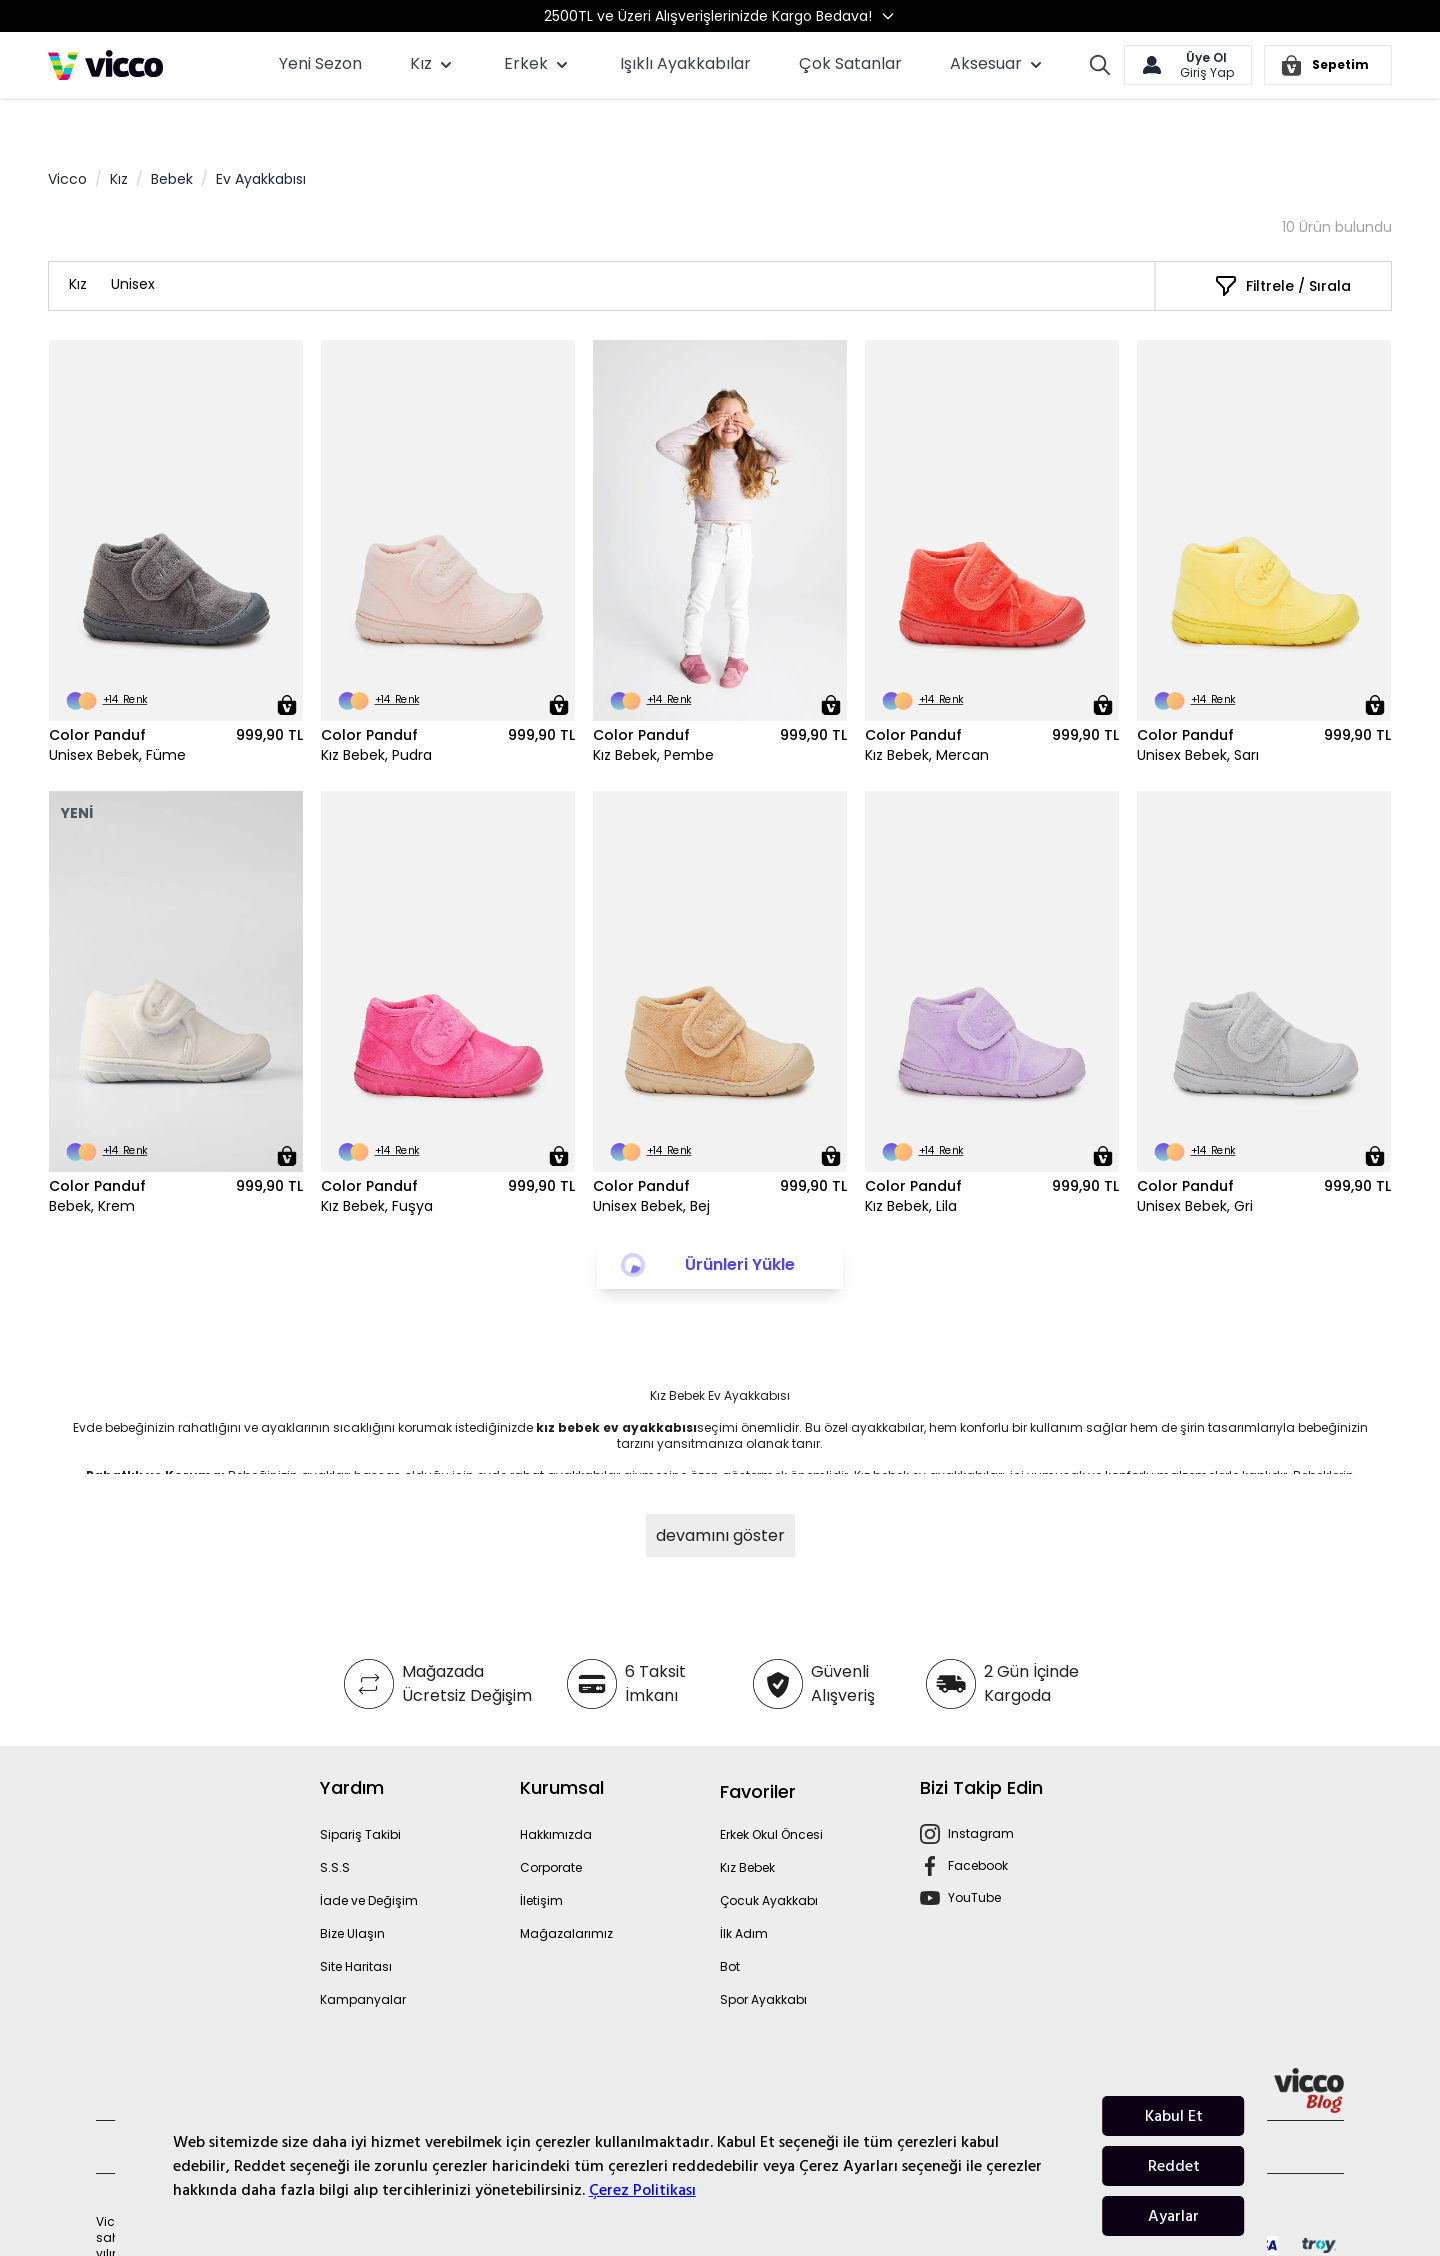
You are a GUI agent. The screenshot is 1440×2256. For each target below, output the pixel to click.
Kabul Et (1174, 2116)
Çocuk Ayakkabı (769, 1858)
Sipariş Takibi (360, 1792)
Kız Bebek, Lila (911, 1164)
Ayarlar (1173, 2216)
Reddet (1174, 2166)
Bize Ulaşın (352, 1891)
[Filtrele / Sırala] (1282, 244)
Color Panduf (97, 693)
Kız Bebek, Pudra (376, 713)
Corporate (551, 1825)
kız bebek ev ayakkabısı (616, 1385)
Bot (730, 1924)
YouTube (974, 1855)
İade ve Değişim (369, 1858)
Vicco (67, 137)
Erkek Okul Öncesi (771, 1792)
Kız (119, 137)
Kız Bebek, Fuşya (377, 1164)
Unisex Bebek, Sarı (1198, 713)
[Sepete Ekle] (287, 663)
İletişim (541, 1858)
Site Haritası (356, 1924)
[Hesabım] (1188, 65)
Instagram (981, 1791)
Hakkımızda (556, 1792)
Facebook (978, 1823)
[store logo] (105, 65)
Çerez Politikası (642, 2190)
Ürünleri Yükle (740, 1222)
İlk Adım (744, 1891)
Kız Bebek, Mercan (927, 713)
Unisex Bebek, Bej (651, 1164)
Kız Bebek (747, 1825)
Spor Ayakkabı (763, 1957)
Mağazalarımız (566, 1891)
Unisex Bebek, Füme (117, 713)
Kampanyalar (363, 1957)
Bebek (172, 137)
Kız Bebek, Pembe (653, 713)
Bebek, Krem (92, 1164)
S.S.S (335, 1825)
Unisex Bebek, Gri (1195, 1164)
